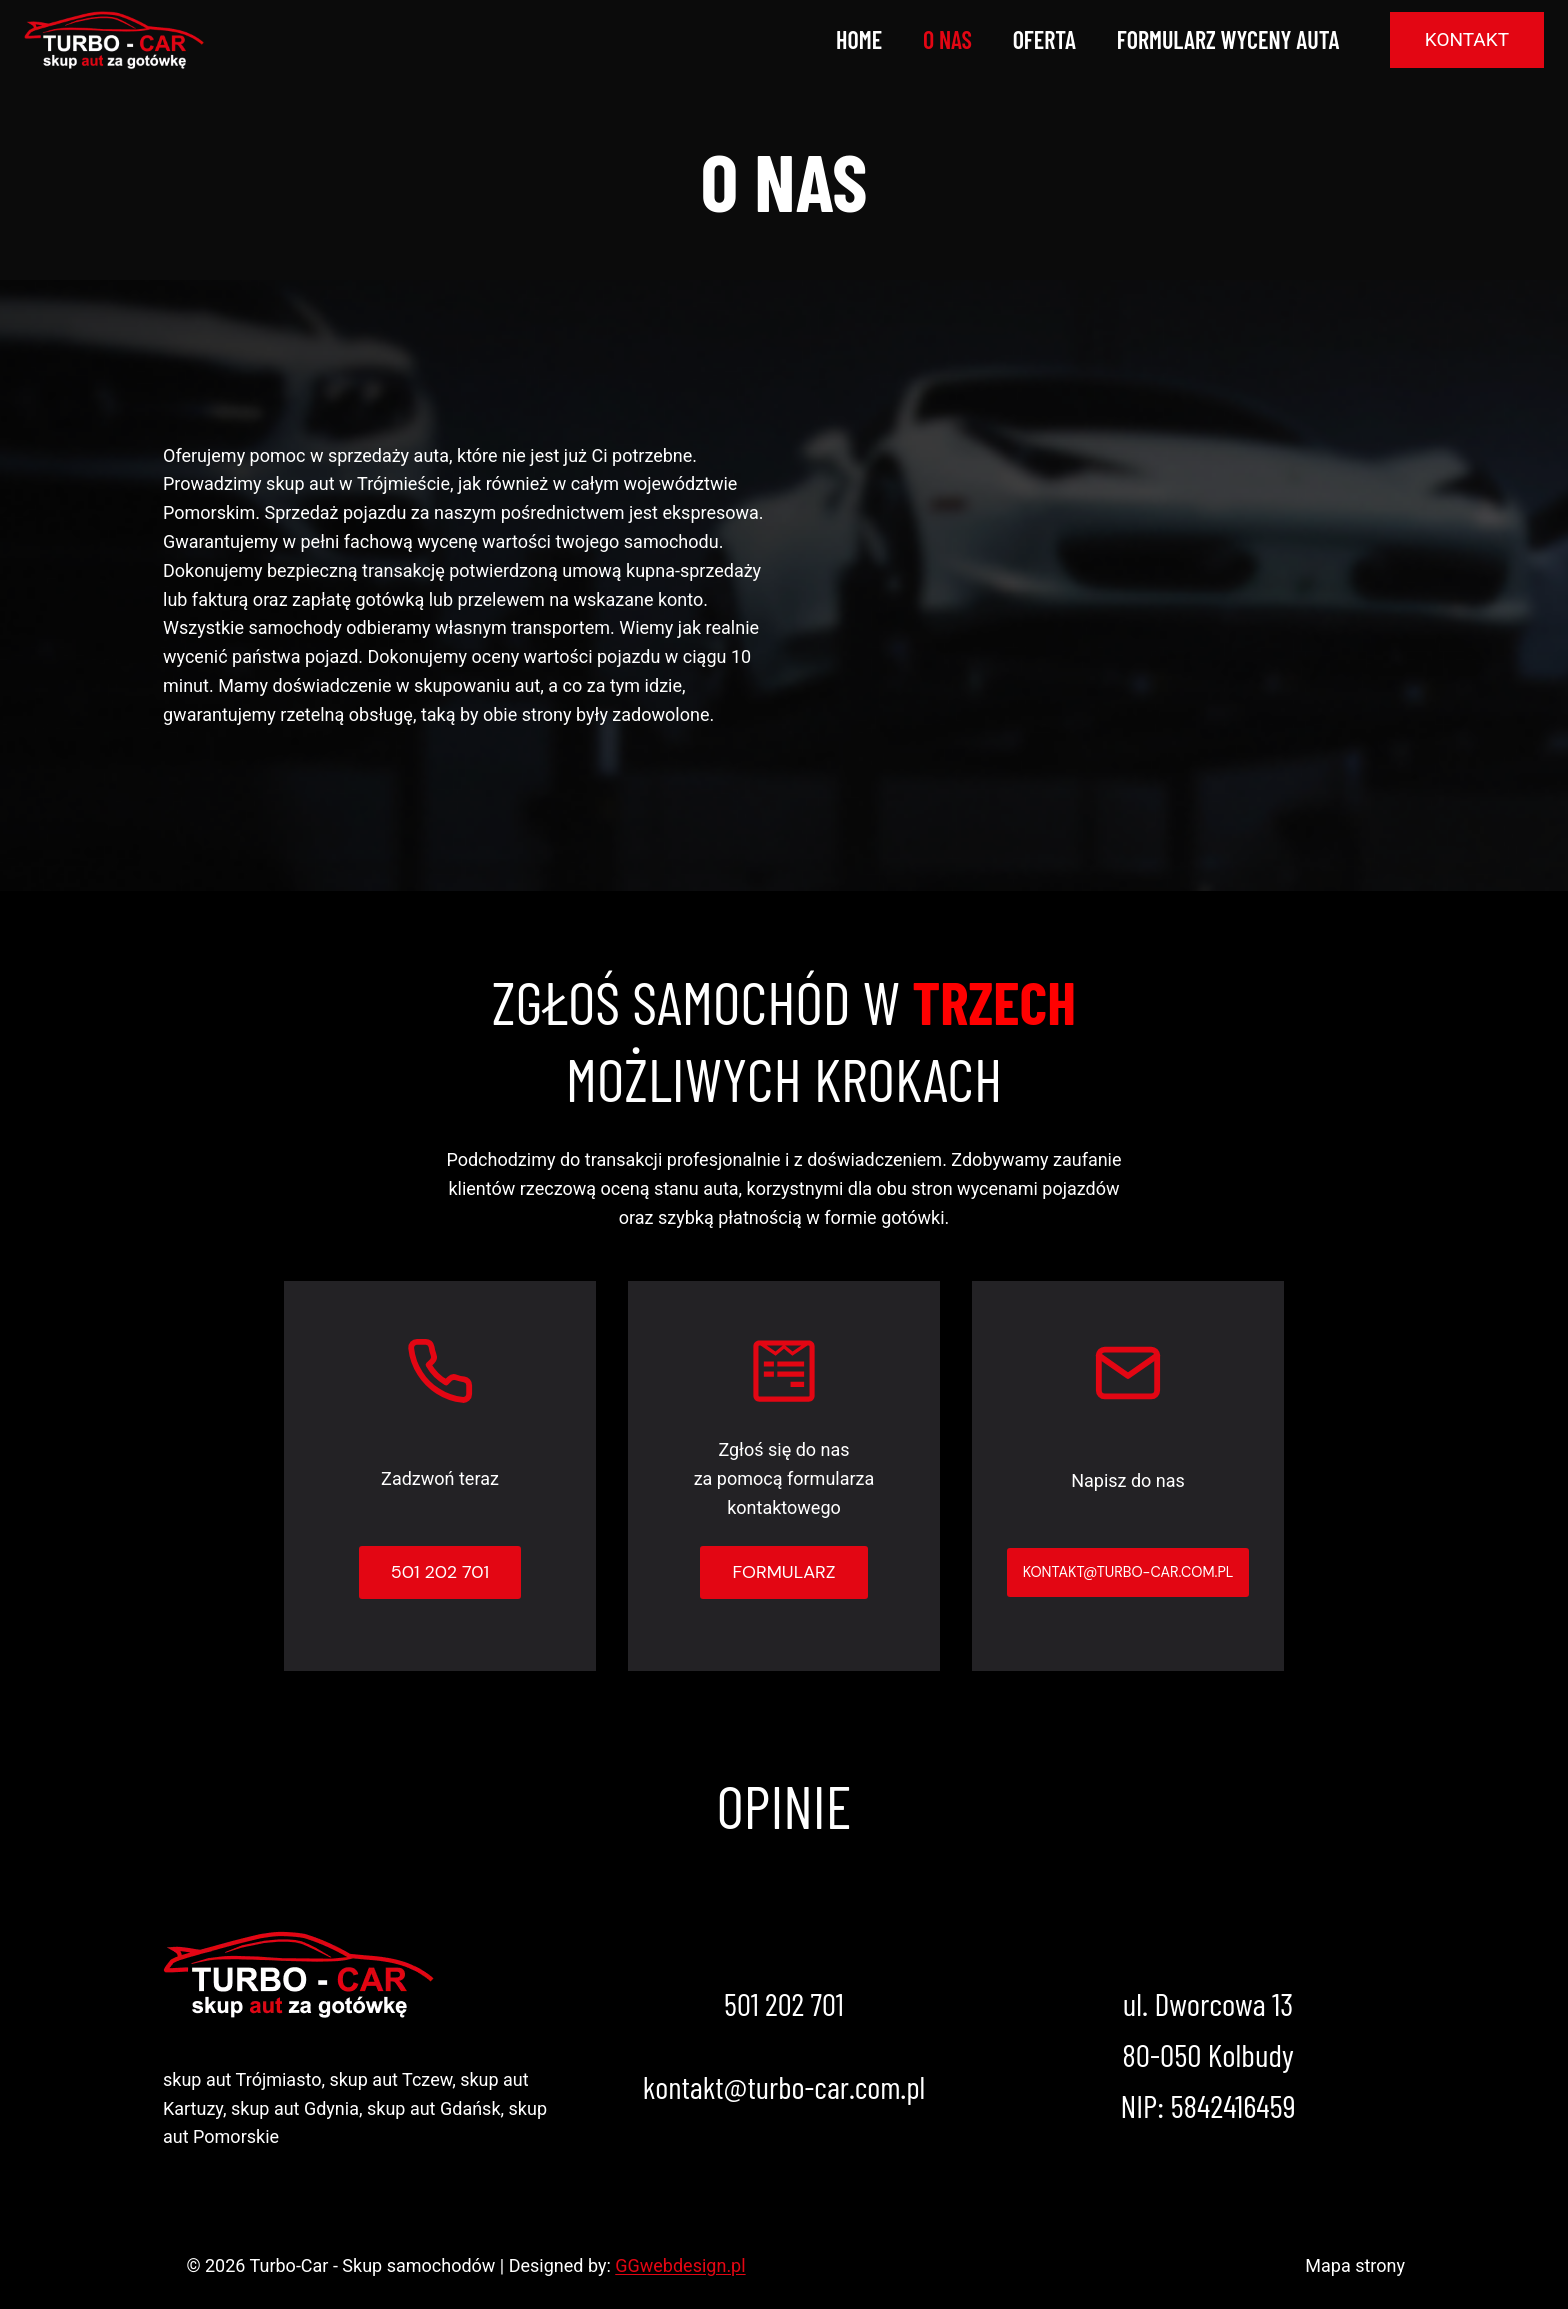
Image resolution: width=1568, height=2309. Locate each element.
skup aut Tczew (390, 2079)
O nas (947, 39)
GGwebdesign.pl (680, 2265)
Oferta (1044, 39)
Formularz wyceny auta (1228, 39)
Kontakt (1467, 39)
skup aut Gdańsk (434, 2108)
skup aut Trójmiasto (242, 2079)
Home (859, 39)
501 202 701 (784, 2003)
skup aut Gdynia (295, 2108)
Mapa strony (1355, 2265)
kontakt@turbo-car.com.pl (784, 2086)
